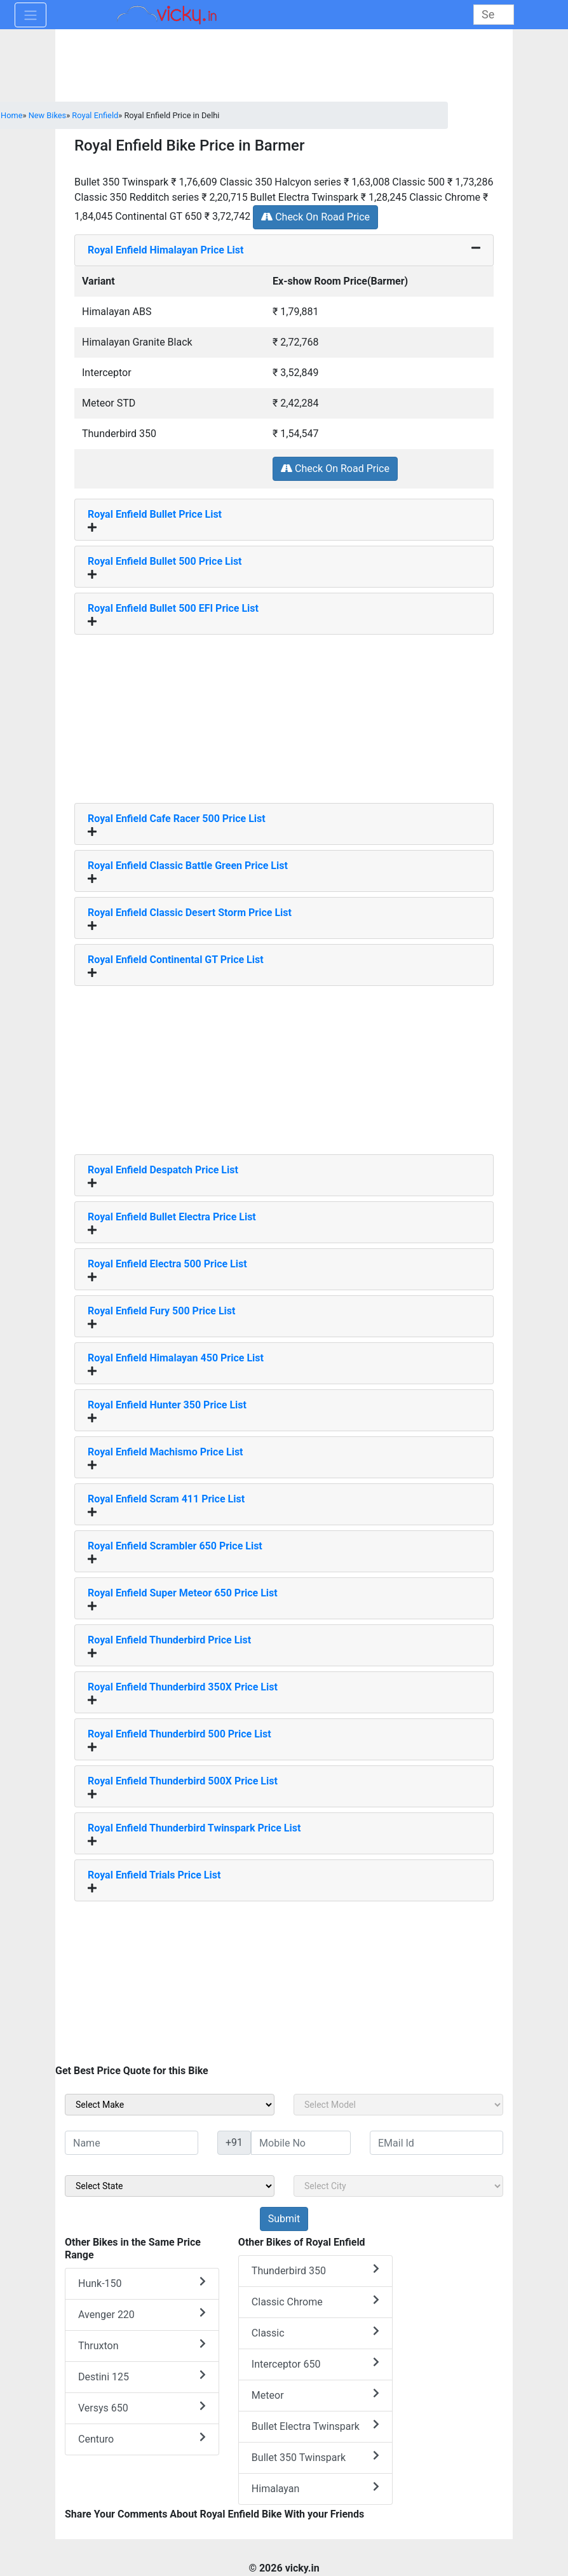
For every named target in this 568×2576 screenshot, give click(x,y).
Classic (315, 2332)
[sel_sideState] (169, 2186)
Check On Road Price (315, 217)
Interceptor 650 (315, 2363)
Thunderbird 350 (315, 2270)
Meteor (315, 2394)
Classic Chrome (315, 2301)
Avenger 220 (142, 2314)
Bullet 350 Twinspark (315, 2457)
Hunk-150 (142, 2282)
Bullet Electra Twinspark (315, 2425)
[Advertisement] (284, 714)
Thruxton (142, 2345)
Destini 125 (142, 2376)
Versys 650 (142, 2407)
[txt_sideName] (131, 2143)
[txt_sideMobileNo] (301, 2143)
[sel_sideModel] (398, 2104)
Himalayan (315, 2488)
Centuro (142, 2438)
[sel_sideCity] (398, 2186)
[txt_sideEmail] (436, 2143)
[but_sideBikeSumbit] (284, 2219)
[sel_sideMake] (169, 2104)
